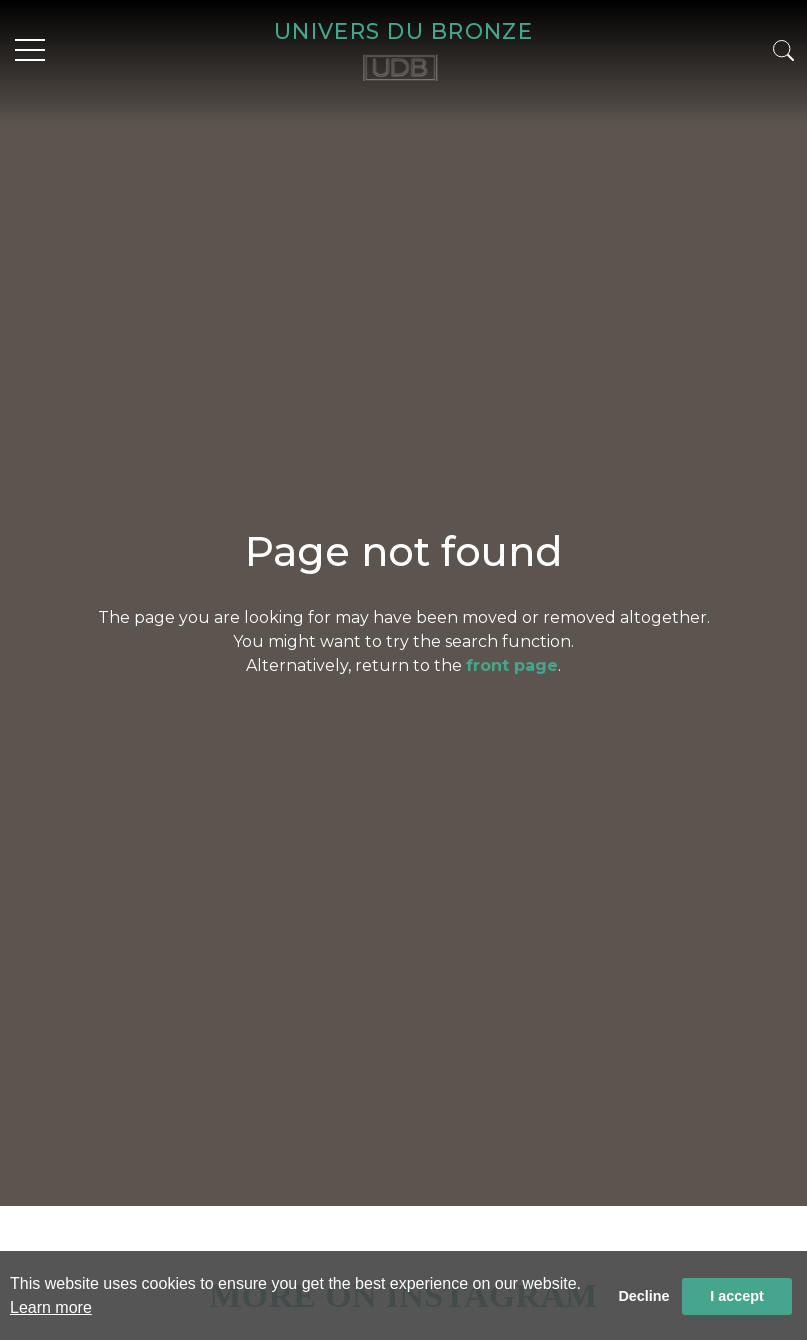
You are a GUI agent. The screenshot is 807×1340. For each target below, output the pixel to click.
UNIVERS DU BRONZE (403, 31)
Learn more (51, 1307)
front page (512, 665)
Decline (643, 1296)
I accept (737, 1296)
